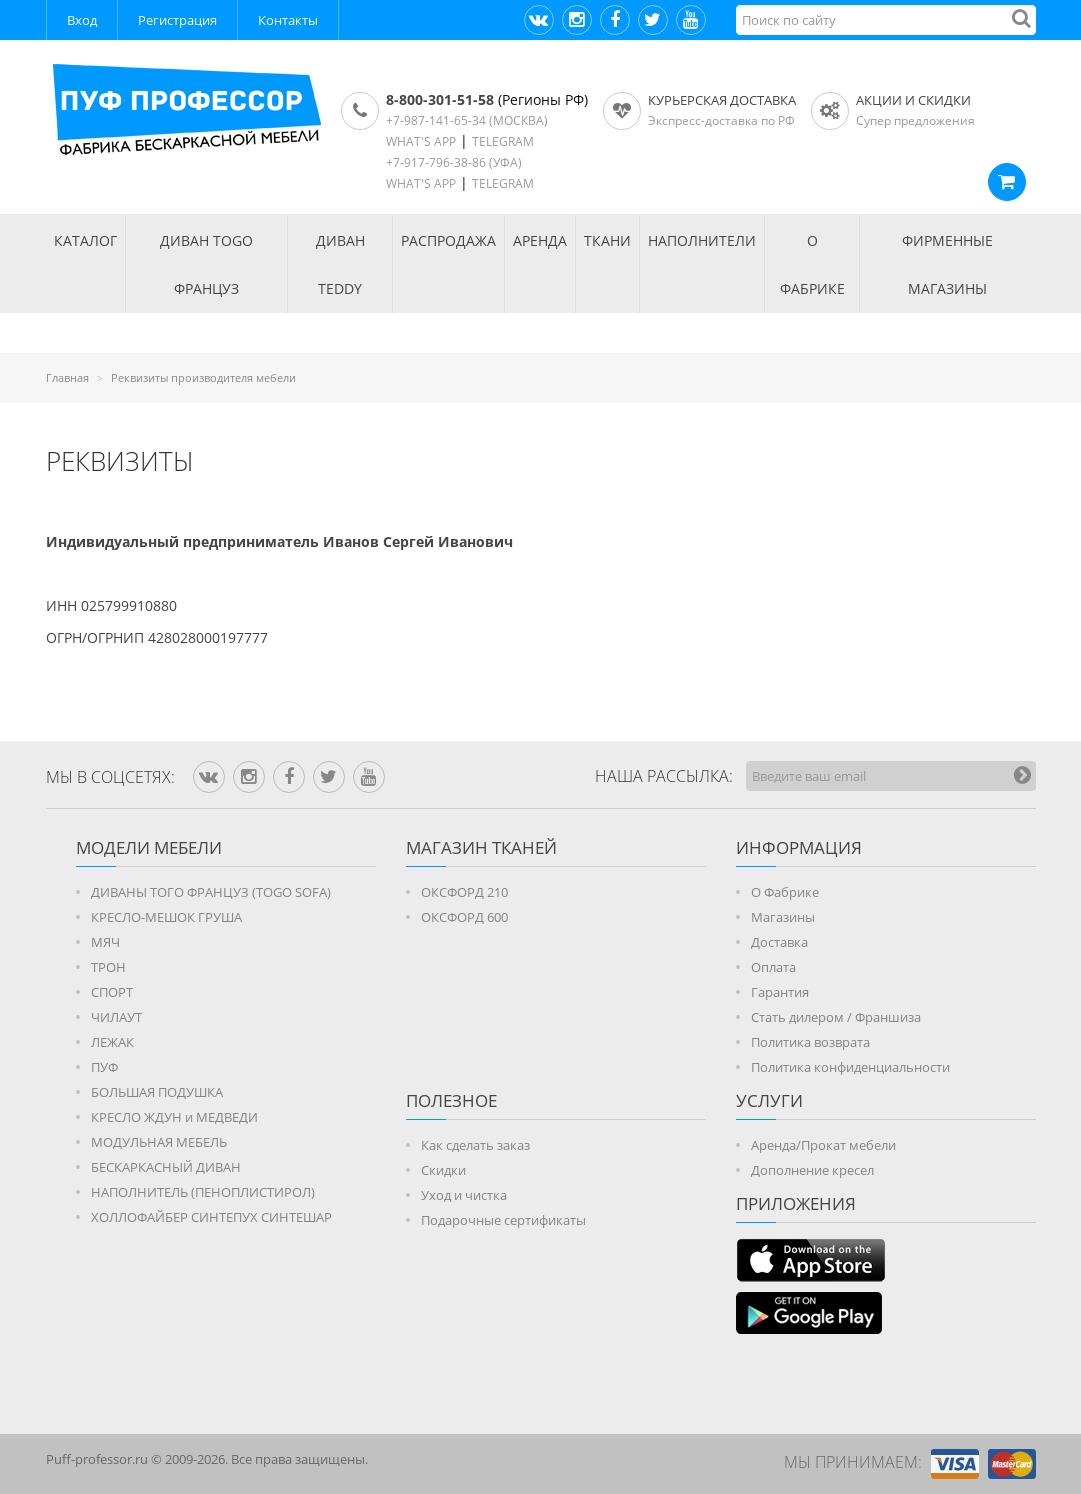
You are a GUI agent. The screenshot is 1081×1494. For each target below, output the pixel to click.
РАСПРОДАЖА (448, 240)
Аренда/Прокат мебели (823, 1145)
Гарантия (780, 992)
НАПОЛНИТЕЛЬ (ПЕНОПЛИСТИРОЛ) (203, 1192)
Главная (67, 377)
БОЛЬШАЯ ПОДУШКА (157, 1092)
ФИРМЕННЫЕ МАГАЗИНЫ (947, 264)
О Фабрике (785, 892)
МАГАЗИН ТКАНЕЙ (481, 847)
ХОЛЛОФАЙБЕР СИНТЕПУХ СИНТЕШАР (211, 1217)
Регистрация (177, 20)
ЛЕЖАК (112, 1042)
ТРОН (108, 967)
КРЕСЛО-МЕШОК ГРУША (166, 917)
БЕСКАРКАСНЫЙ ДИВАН (166, 1167)
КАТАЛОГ (85, 240)
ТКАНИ (607, 240)
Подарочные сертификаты (503, 1220)
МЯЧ (105, 942)
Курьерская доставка (722, 100)
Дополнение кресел (812, 1170)
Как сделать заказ (475, 1145)
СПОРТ (112, 992)
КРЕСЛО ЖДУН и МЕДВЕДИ (174, 1117)
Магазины (783, 917)
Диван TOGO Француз (206, 264)
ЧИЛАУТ (116, 1017)
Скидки (443, 1170)
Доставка (779, 942)
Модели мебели (149, 847)
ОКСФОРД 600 (464, 917)
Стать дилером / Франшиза (836, 1017)
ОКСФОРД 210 (464, 892)
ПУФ (104, 1067)
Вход (82, 20)
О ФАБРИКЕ (812, 264)
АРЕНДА (540, 240)
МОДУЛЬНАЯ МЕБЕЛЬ (159, 1142)
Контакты (288, 20)
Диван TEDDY (340, 264)
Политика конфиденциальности (850, 1067)
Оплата (773, 967)
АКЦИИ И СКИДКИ (913, 100)
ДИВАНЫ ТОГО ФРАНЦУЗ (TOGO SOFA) (211, 892)
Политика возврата (810, 1042)
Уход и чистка (464, 1195)
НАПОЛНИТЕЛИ (702, 240)
